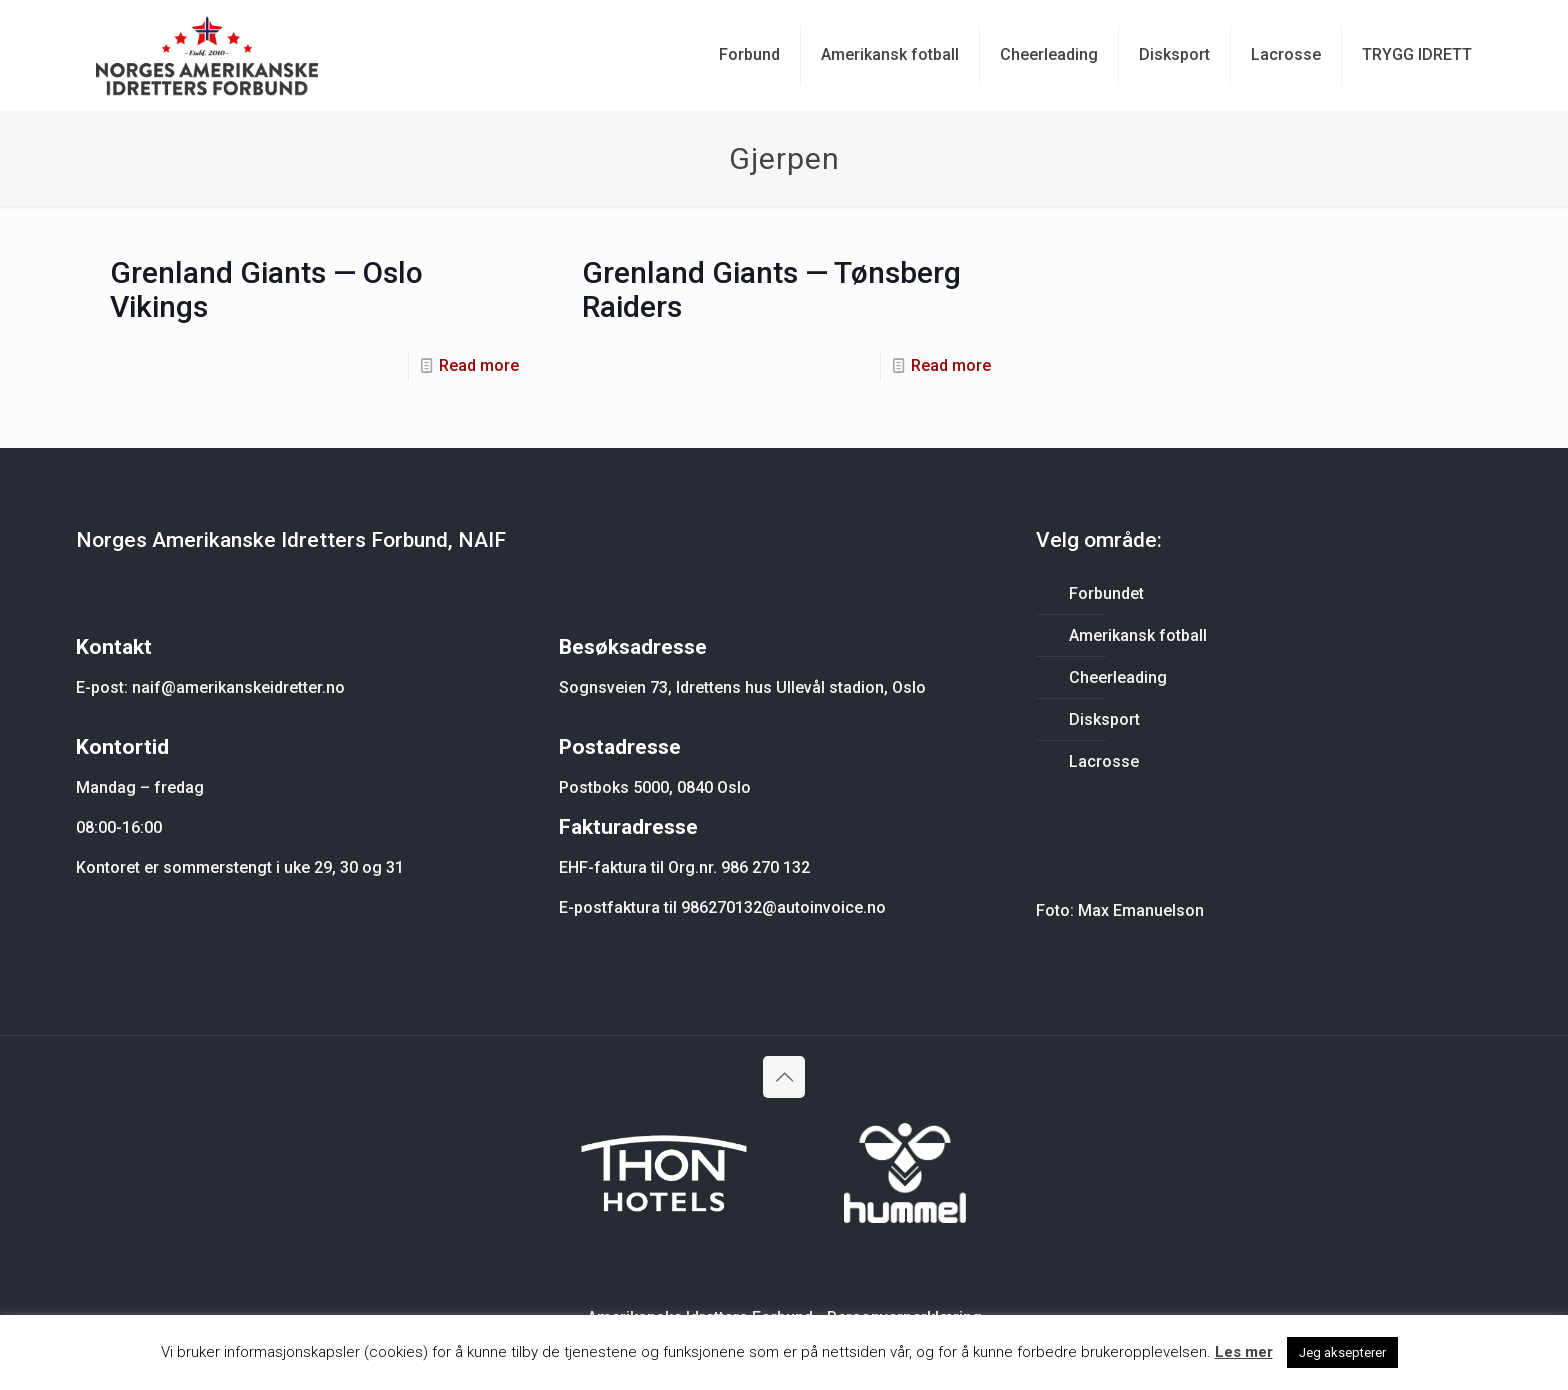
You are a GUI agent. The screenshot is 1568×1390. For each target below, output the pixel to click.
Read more (479, 365)
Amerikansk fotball (1138, 635)
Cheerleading (1118, 677)
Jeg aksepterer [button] (1342, 1352)
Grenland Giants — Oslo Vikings (266, 289)
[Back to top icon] (784, 1077)
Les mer (1244, 1352)
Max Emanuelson (1141, 910)
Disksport (1104, 719)
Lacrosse (1104, 761)
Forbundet (1106, 593)
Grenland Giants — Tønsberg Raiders (771, 289)
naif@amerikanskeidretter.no (238, 687)
